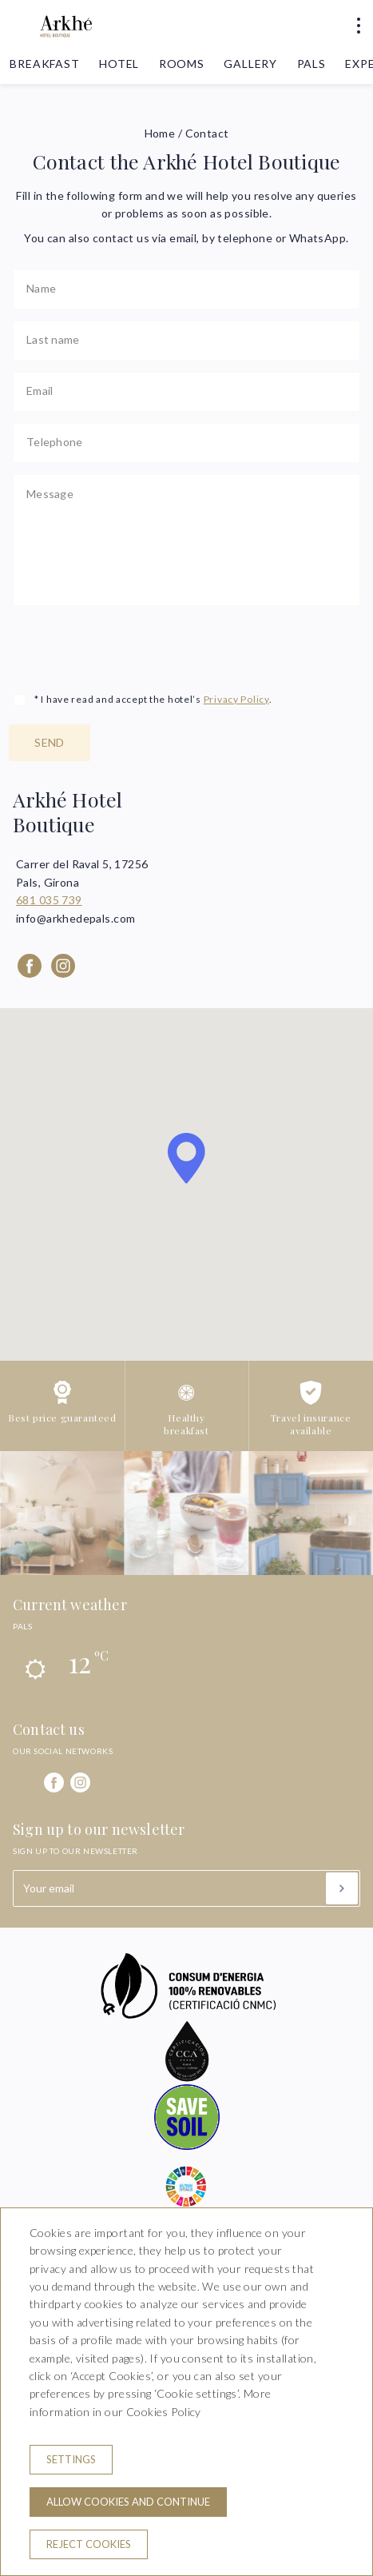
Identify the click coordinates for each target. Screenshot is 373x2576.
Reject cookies (88, 2544)
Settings (71, 2459)
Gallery (250, 63)
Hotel (119, 63)
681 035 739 (49, 900)
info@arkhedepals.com (75, 918)
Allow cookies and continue (128, 2501)
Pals (311, 63)
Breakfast (45, 63)
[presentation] (134, 648)
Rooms (181, 63)
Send (49, 742)
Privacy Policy (236, 699)
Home (160, 133)
